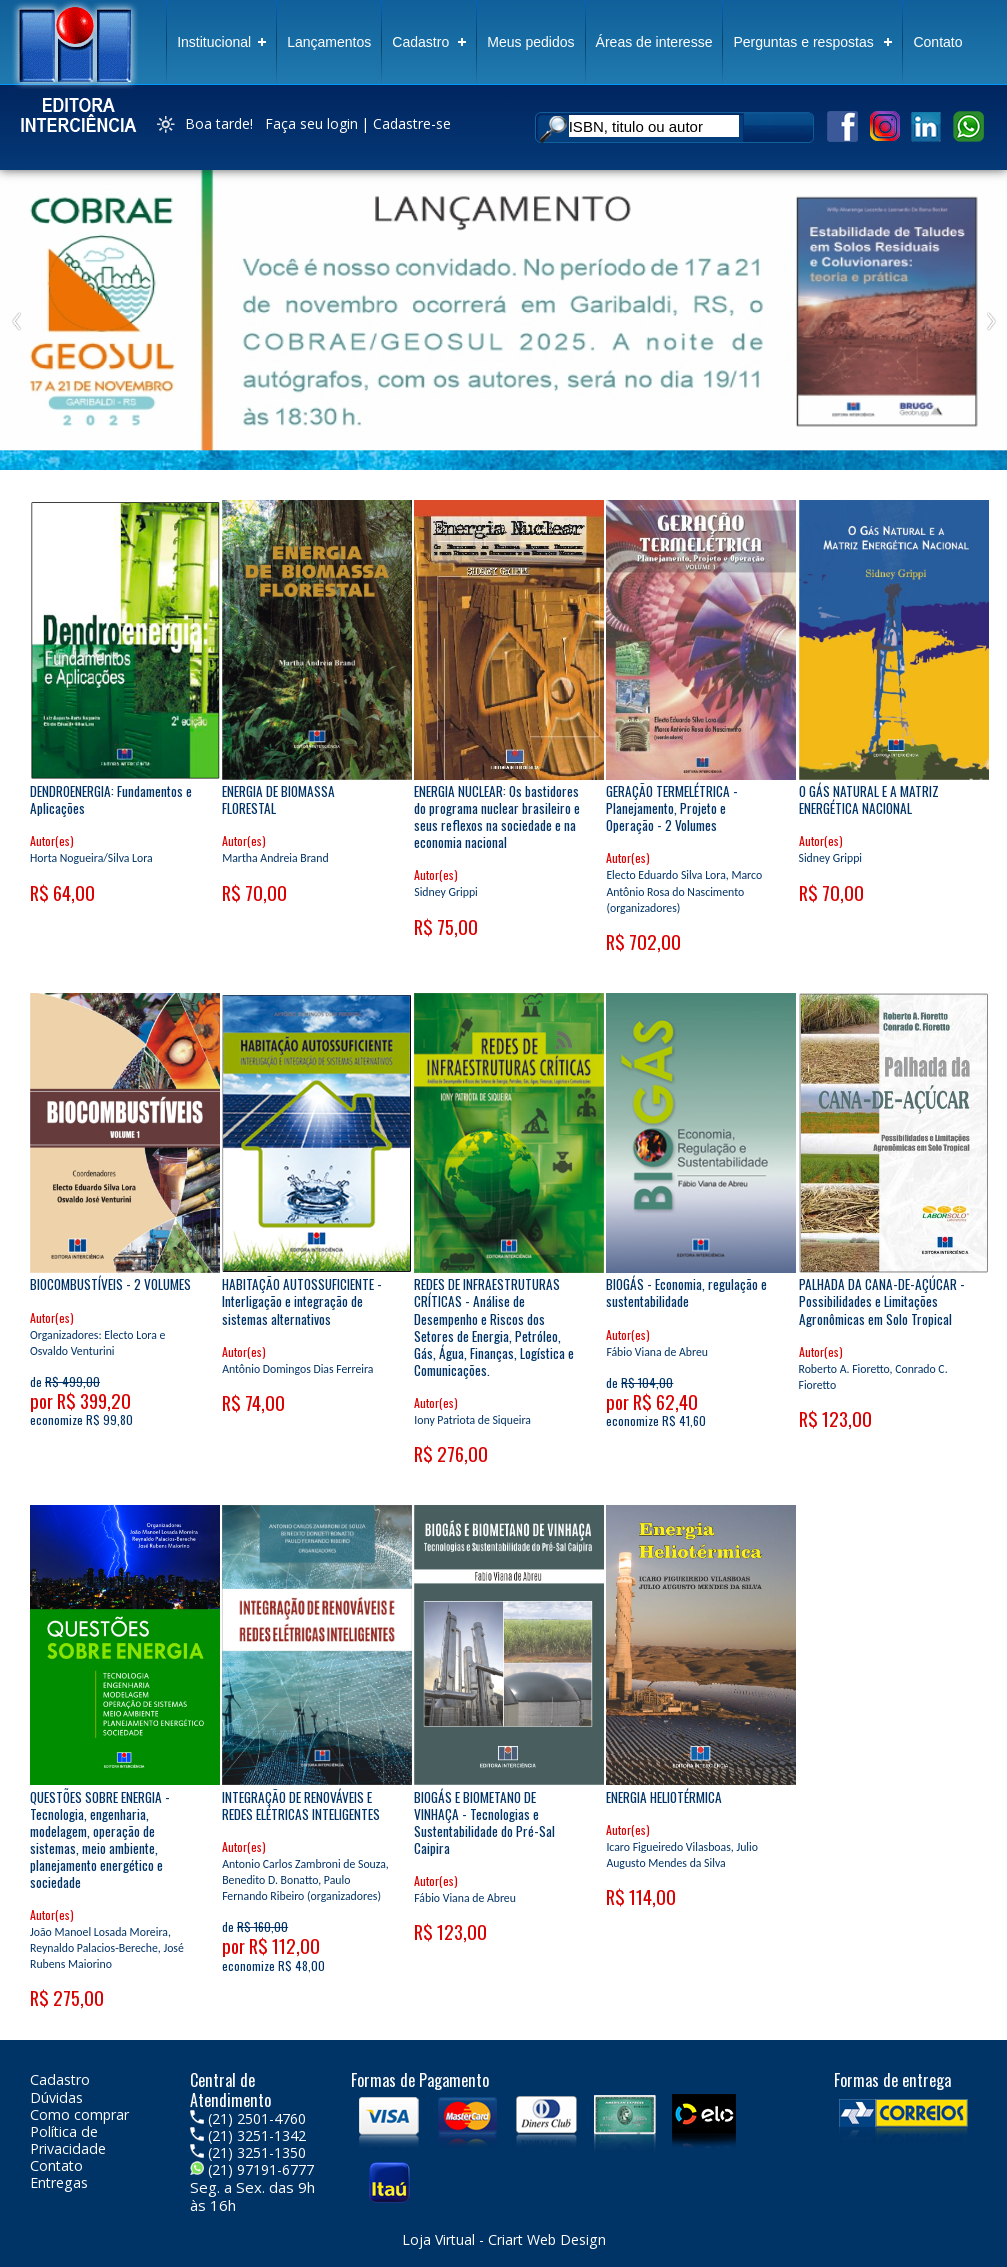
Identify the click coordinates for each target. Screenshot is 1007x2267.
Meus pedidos (530, 42)
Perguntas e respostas (803, 42)
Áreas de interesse (654, 42)
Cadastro (420, 42)
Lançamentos (329, 42)
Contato (937, 42)
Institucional (214, 42)
